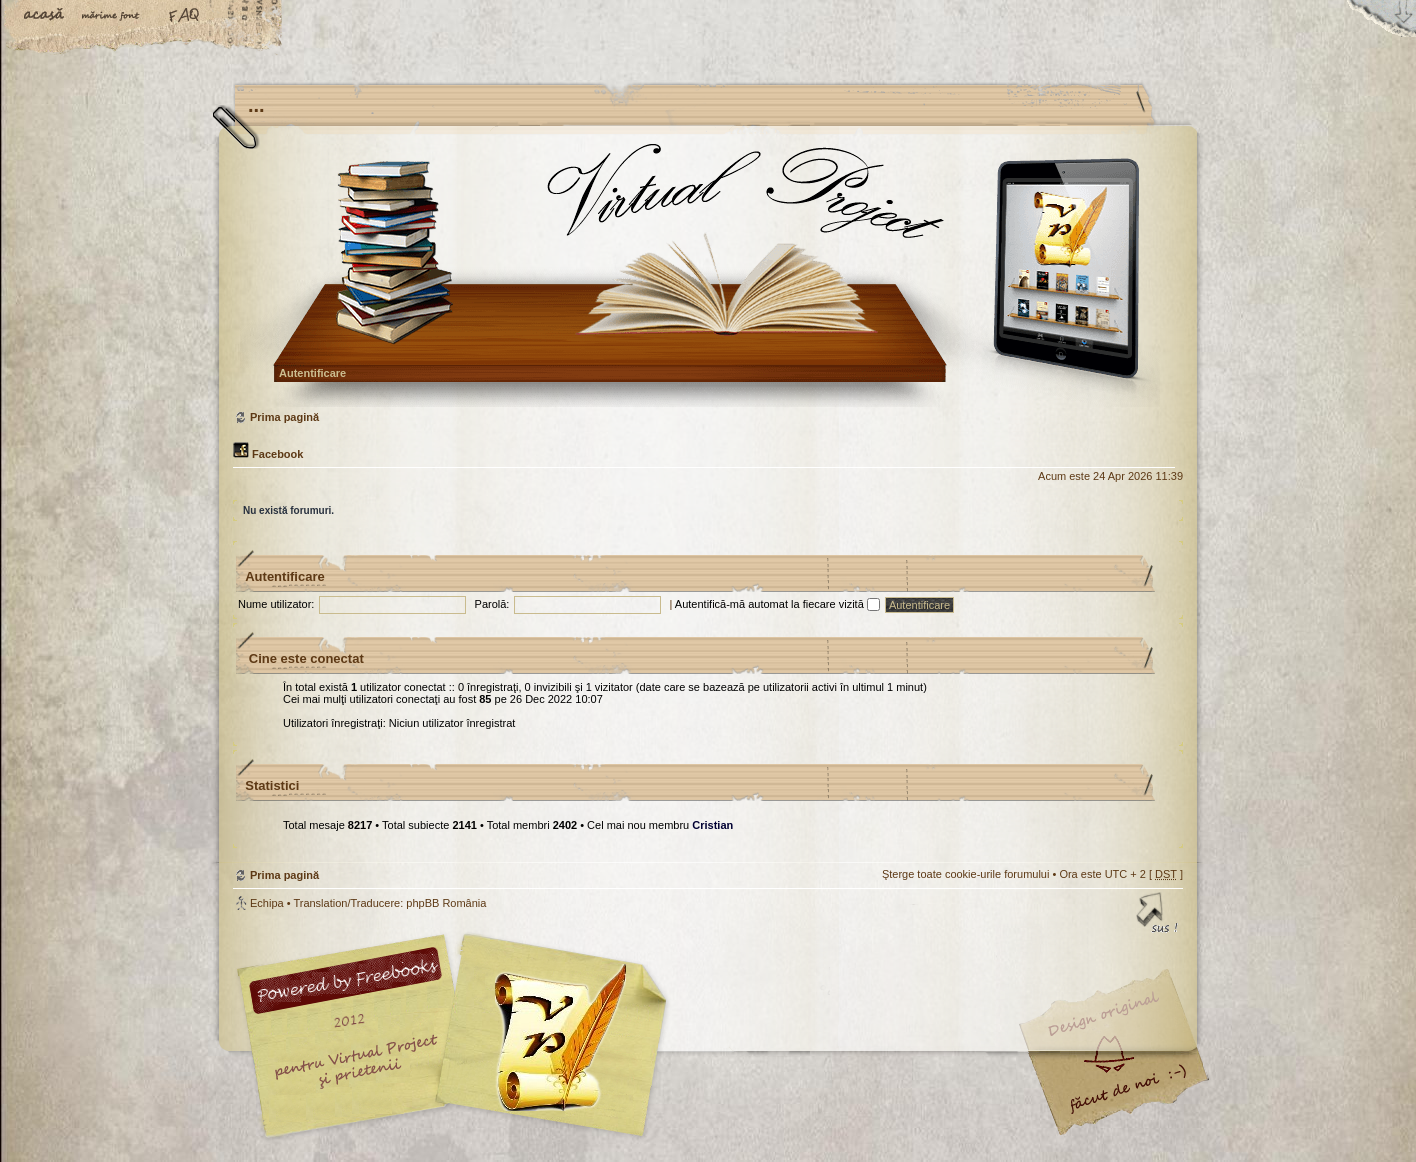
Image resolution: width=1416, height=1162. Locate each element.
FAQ (185, 17)
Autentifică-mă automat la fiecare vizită (777, 604)
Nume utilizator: (276, 604)
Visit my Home (1123, 1094)
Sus (1158, 916)
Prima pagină (705, 274)
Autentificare (312, 373)
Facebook (268, 454)
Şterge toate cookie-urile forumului (966, 874)
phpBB (458, 1036)
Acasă (45, 17)
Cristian (712, 825)
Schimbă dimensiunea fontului (115, 17)
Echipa (267, 903)
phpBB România (446, 903)
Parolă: (492, 604)
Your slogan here (548, 1038)
